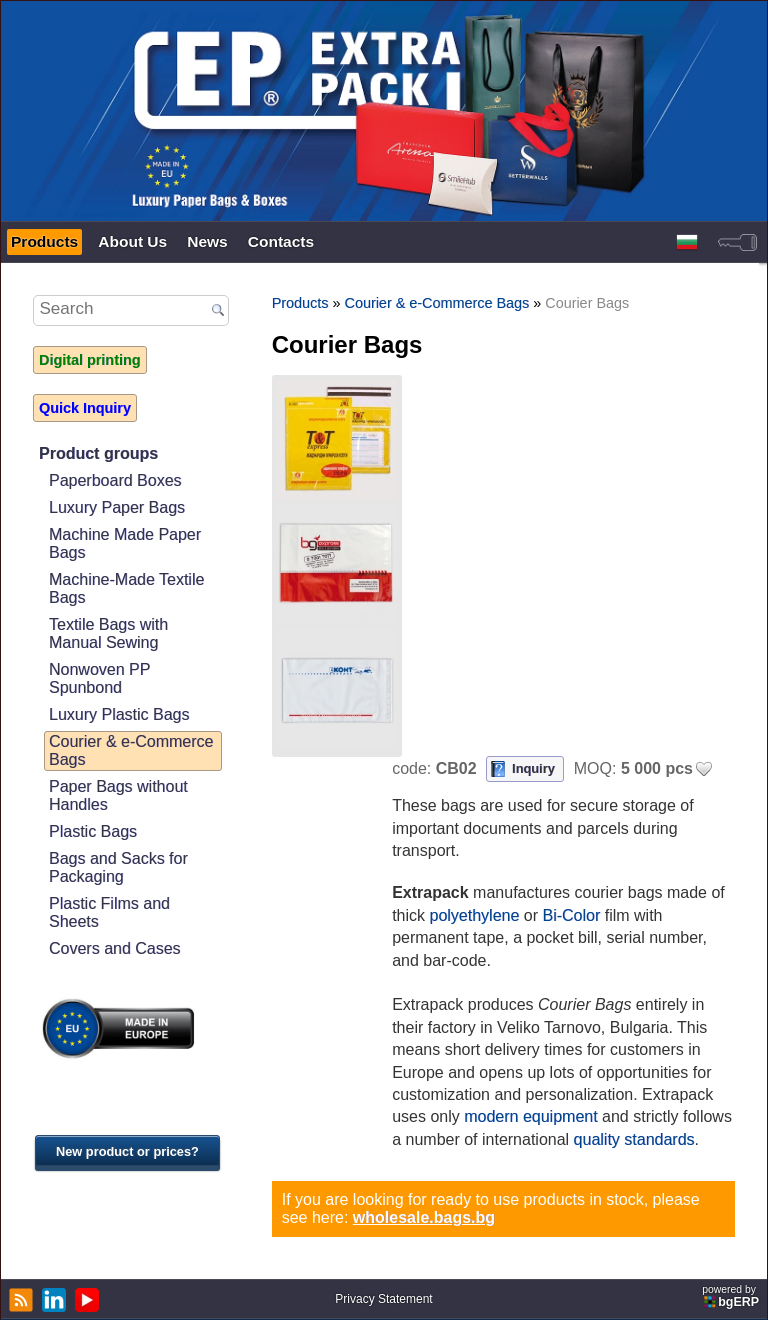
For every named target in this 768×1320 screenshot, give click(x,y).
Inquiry (533, 768)
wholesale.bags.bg (424, 1217)
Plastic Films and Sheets (109, 912)
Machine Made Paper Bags (125, 543)
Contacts (281, 241)
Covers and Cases (115, 948)
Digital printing (90, 360)
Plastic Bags (93, 831)
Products (44, 241)
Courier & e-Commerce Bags (131, 750)
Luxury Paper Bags (117, 507)
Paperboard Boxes (115, 480)
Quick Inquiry (85, 408)
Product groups (98, 453)
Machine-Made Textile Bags (126, 588)
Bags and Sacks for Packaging (118, 867)
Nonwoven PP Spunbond (99, 678)
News (207, 241)
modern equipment (530, 1116)
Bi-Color (571, 915)
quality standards (634, 1139)
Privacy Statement (383, 1299)
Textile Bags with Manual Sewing (108, 633)
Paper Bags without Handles (118, 795)
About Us (132, 241)
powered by (732, 1296)
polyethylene (475, 915)
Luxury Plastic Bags (119, 714)
